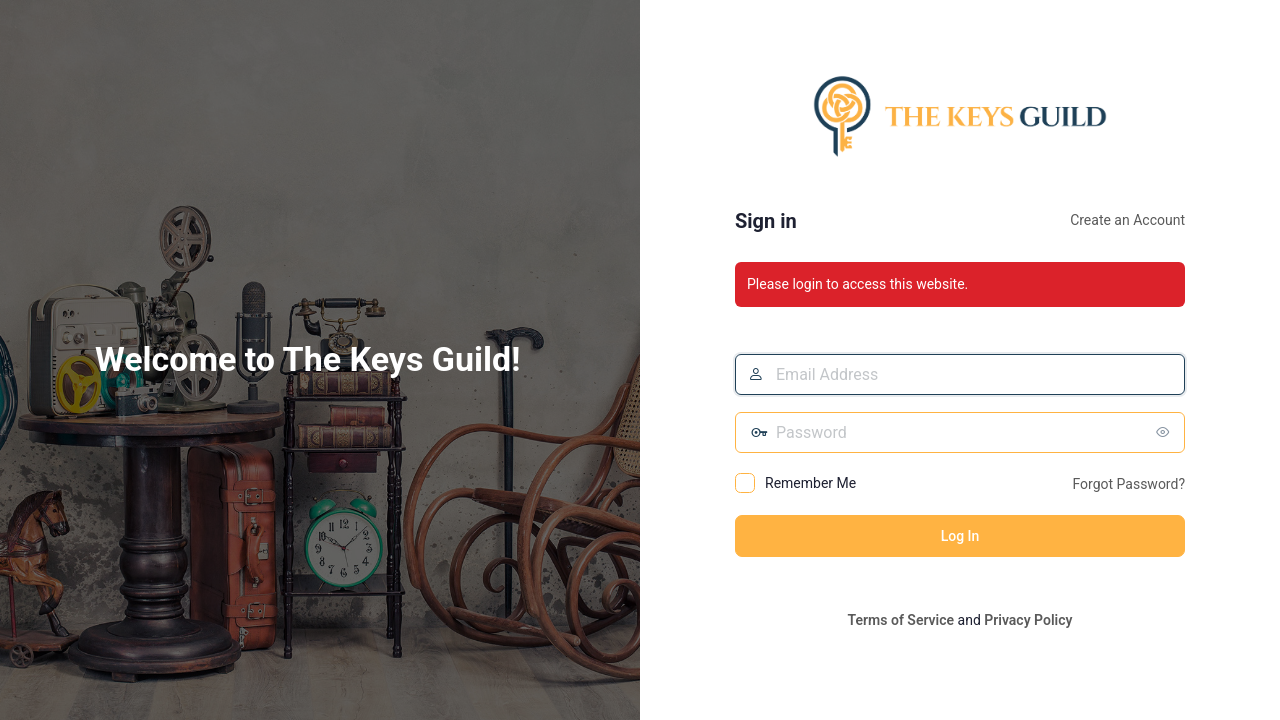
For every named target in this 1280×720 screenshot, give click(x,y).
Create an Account (1127, 220)
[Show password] (1165, 432)
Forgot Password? (1128, 484)
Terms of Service (901, 620)
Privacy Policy (1028, 620)
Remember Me (810, 483)
